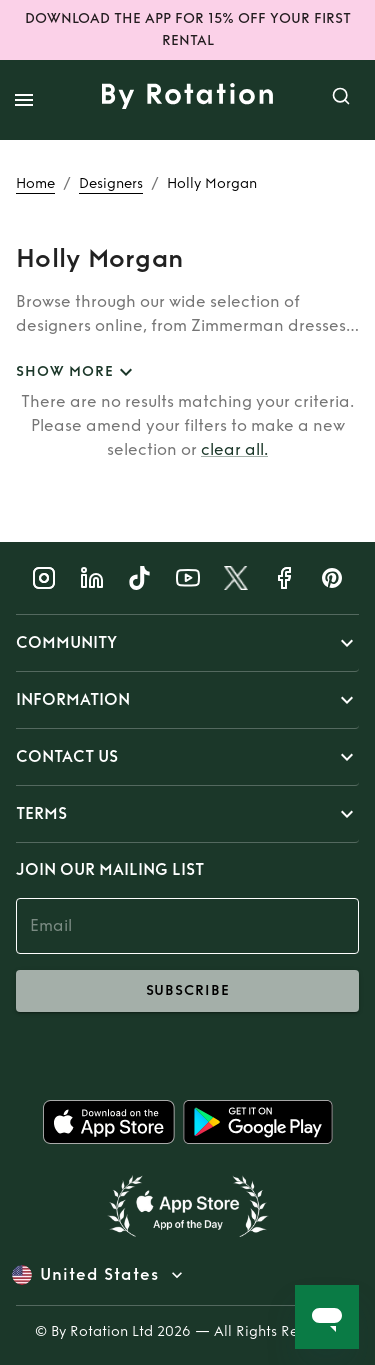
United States (99, 1275)
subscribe (187, 991)
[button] (187, 643)
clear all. (234, 449)
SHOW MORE (77, 372)
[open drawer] (24, 100)
